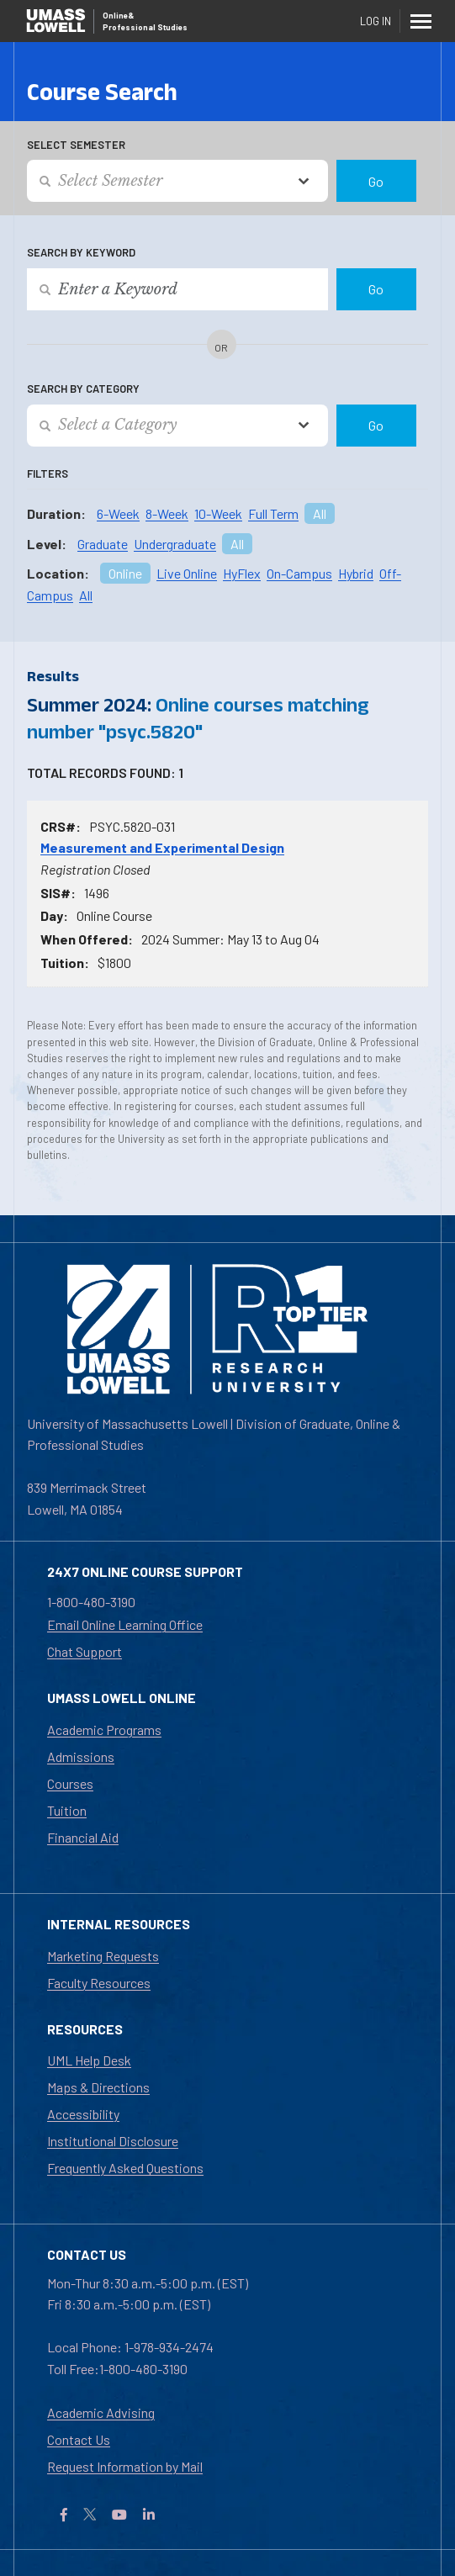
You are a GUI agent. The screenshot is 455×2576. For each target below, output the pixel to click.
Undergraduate (175, 544)
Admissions (80, 1756)
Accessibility (83, 2114)
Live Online (186, 573)
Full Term (273, 513)
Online (125, 573)
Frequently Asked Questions (125, 2168)
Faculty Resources (99, 1983)
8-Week (166, 513)
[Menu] (421, 21)
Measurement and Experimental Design (162, 847)
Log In (375, 21)
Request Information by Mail (125, 2466)
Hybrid (355, 573)
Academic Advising (101, 2412)
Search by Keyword (81, 252)
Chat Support (84, 1651)
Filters (47, 473)
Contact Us (78, 2439)
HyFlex (242, 573)
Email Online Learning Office (125, 1624)
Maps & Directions (98, 2087)
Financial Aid (83, 1837)
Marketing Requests (103, 1956)
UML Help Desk (89, 2060)
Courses (70, 1783)
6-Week (118, 513)
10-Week (218, 513)
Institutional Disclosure (112, 2141)
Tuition (67, 1810)
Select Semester (76, 144)
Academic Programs (104, 1730)
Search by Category (83, 388)
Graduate (102, 544)
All (319, 513)
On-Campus (299, 573)
